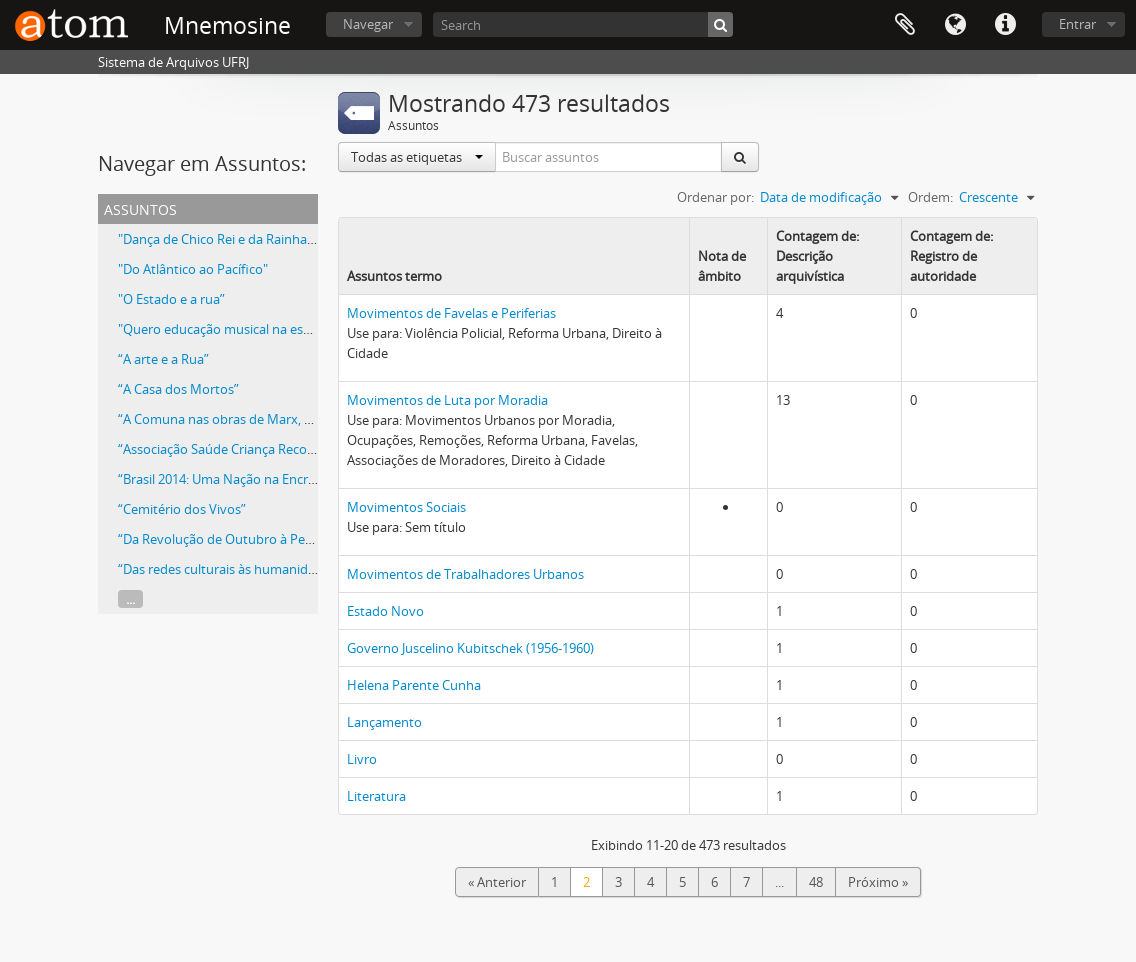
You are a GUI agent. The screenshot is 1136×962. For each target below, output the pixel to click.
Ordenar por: (715, 197)
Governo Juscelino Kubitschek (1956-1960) (470, 648)
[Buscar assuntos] (609, 157)
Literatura (376, 796)
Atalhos (1005, 25)
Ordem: (930, 197)
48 (816, 882)
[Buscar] (720, 24)
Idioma (955, 25)
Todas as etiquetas (417, 157)
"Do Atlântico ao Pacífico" (193, 269)
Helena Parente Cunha (414, 685)
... (130, 599)
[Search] (583, 24)
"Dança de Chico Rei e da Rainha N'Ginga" (240, 239)
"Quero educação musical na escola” (225, 329)
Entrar (1077, 24)
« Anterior (497, 882)
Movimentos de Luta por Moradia (447, 400)
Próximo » (878, 882)
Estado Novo (385, 611)
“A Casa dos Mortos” (178, 389)
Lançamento (384, 722)
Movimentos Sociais (406, 507)
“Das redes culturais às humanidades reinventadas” (270, 569)
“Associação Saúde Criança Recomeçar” (233, 449)
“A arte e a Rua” (163, 359)
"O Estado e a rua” (171, 299)
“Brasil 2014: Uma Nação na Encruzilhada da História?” (277, 479)
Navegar (368, 24)
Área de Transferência (905, 25)
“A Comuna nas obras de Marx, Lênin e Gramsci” (260, 419)
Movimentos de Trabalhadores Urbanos (465, 574)
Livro (362, 759)
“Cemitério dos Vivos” (182, 509)
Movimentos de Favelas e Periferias (451, 313)
